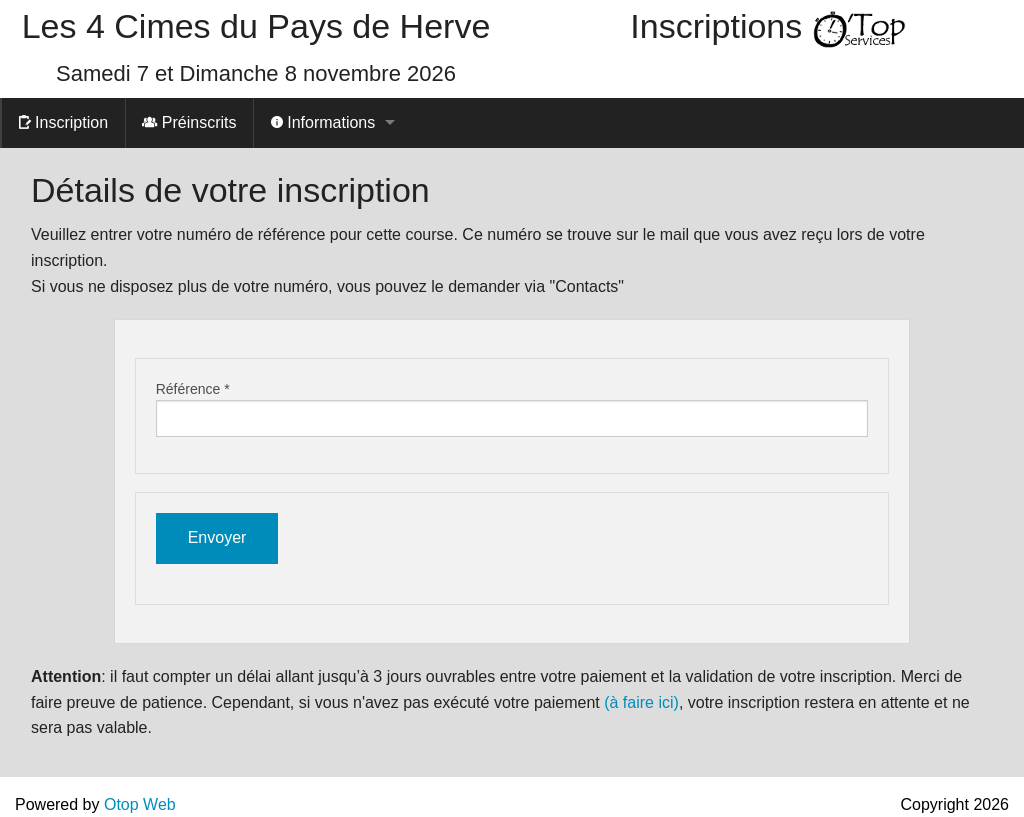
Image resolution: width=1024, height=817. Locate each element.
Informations (323, 122)
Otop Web (140, 804)
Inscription (63, 122)
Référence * (193, 389)
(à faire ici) (641, 702)
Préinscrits (189, 122)
